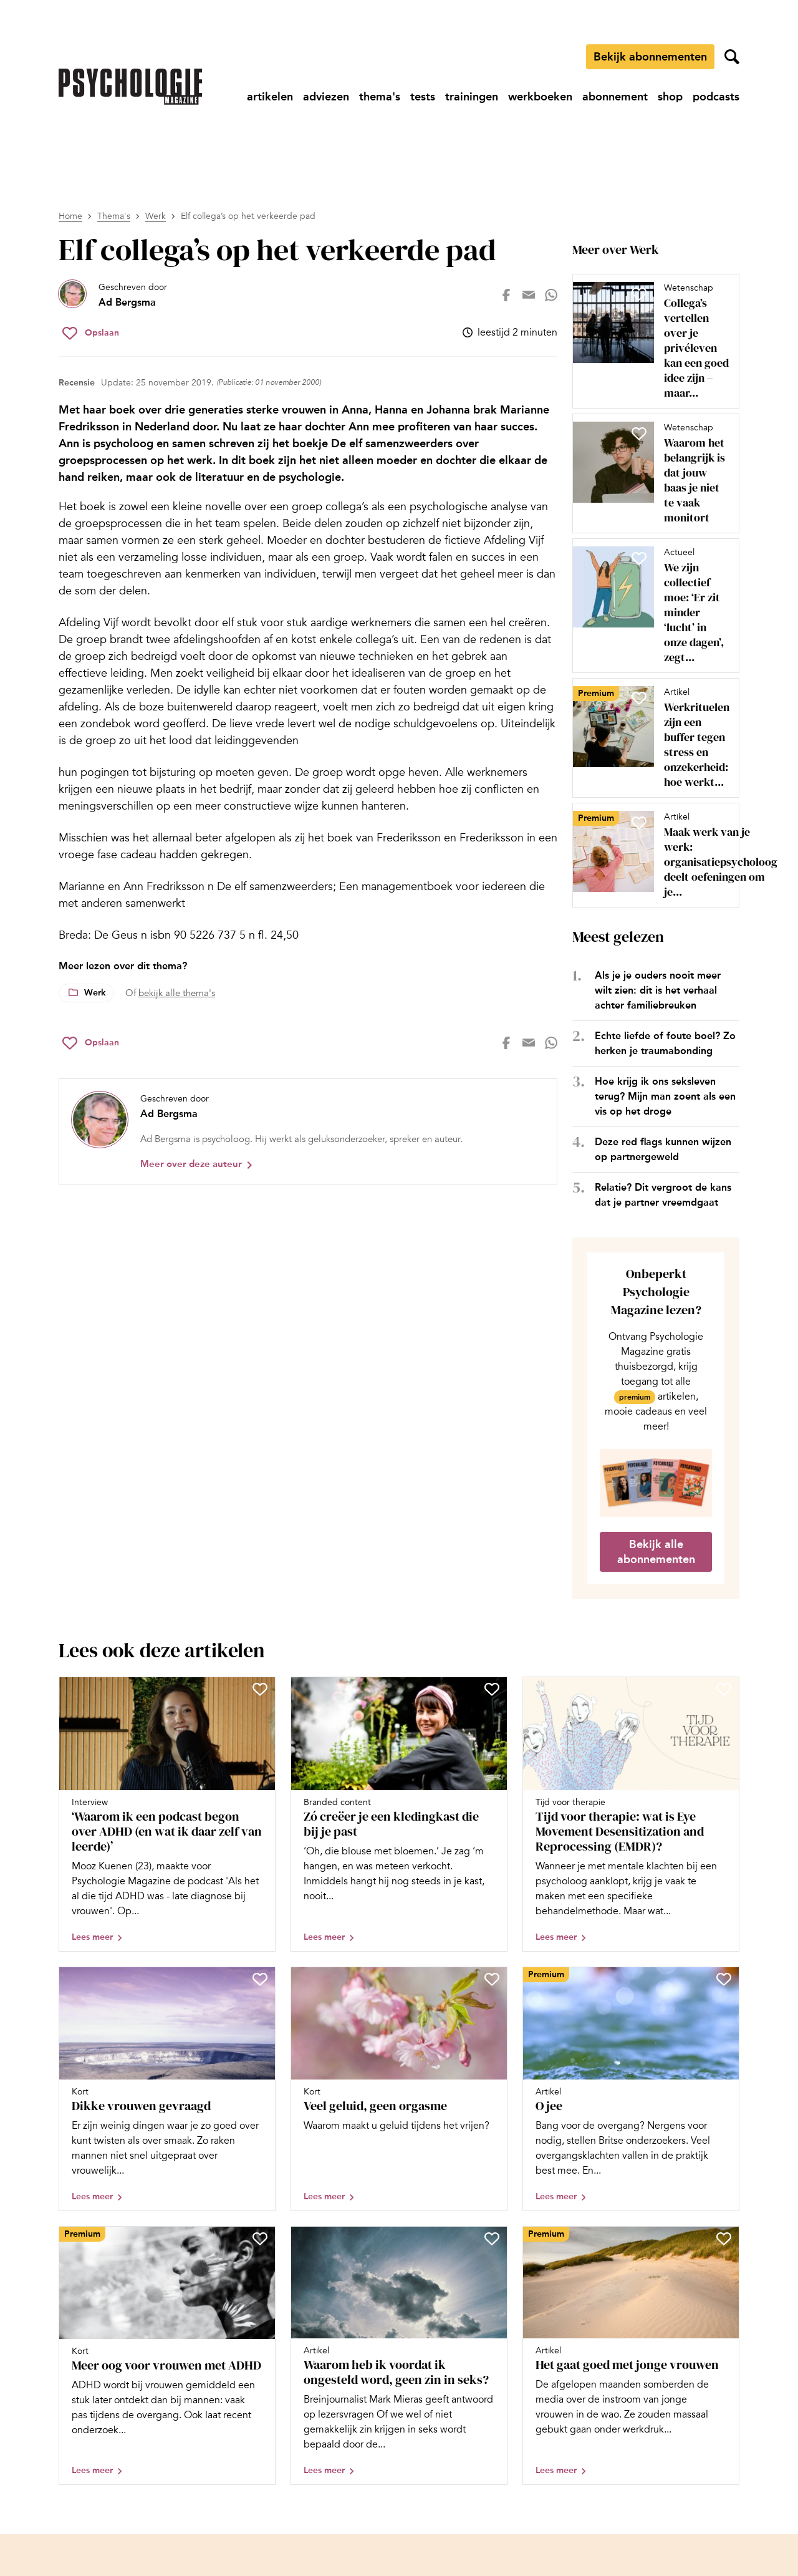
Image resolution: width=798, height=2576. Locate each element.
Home (70, 216)
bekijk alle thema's (176, 993)
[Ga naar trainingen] (471, 97)
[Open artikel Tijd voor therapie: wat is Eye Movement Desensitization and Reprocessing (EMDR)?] (631, 1814)
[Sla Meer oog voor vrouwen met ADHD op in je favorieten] (260, 2238)
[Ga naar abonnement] (615, 97)
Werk (155, 216)
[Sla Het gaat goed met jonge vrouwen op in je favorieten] (724, 2238)
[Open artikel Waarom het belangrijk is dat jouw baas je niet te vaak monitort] (651, 473)
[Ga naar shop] (670, 97)
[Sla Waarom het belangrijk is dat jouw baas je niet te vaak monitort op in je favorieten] (639, 433)
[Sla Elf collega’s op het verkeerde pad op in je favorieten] (91, 333)
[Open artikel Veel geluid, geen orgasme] (399, 2088)
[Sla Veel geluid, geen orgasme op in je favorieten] (492, 1979)
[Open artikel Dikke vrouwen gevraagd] (167, 2088)
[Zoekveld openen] (731, 56)
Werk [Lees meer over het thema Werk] (95, 992)
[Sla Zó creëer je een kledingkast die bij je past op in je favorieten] (492, 1689)
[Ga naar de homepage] (130, 87)
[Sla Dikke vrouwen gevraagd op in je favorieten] (260, 1979)
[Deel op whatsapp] (551, 295)
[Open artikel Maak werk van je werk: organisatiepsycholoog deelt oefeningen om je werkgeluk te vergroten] (651, 855)
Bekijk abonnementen (650, 57)
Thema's (113, 216)
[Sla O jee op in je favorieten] (724, 1979)
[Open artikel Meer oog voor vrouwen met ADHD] (167, 2356)
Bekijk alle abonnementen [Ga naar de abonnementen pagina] (656, 1551)
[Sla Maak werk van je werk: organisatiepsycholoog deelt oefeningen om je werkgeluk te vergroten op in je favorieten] (639, 823)
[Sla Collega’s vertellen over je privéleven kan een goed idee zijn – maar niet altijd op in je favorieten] (639, 294)
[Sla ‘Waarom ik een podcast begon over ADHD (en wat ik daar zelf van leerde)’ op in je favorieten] (260, 1689)
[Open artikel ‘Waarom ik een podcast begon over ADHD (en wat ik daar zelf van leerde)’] (167, 1814)
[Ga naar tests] (422, 97)
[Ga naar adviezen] (326, 97)
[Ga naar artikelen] (270, 97)
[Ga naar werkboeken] (540, 97)
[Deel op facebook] (506, 295)
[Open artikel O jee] (631, 2088)
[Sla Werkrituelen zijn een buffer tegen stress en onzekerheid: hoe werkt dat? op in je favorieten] (639, 698)
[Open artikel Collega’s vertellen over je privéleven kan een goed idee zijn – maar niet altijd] (651, 341)
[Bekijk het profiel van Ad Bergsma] (113, 295)
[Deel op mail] (528, 295)
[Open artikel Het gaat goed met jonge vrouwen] (631, 2356)
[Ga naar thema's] (379, 97)
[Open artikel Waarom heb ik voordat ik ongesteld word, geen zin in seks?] (399, 2356)
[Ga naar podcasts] (716, 97)
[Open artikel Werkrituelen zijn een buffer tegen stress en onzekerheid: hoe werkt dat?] (651, 738)
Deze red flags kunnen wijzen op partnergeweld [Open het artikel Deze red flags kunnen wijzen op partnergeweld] (663, 1149)
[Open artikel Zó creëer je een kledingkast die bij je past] (399, 1814)
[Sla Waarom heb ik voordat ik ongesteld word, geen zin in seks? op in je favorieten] (492, 2238)
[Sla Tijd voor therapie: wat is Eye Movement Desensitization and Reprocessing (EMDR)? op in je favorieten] (724, 1689)
